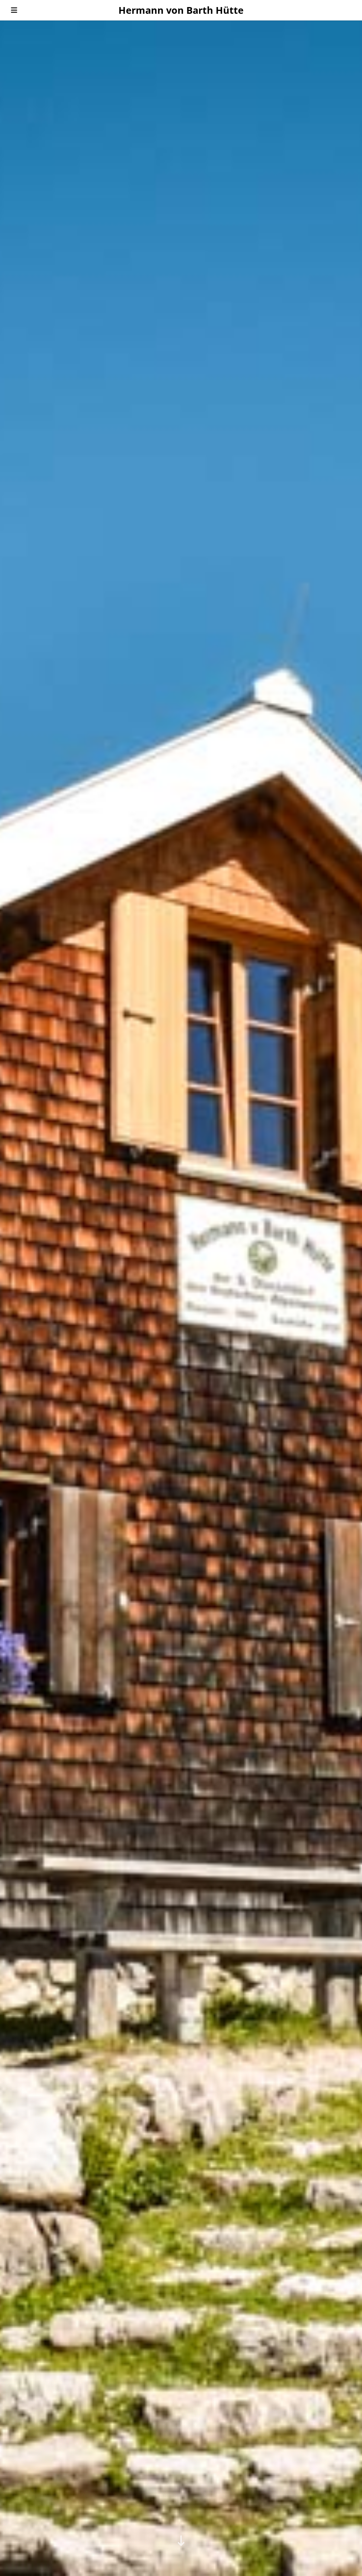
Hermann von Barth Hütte (181, 10)
